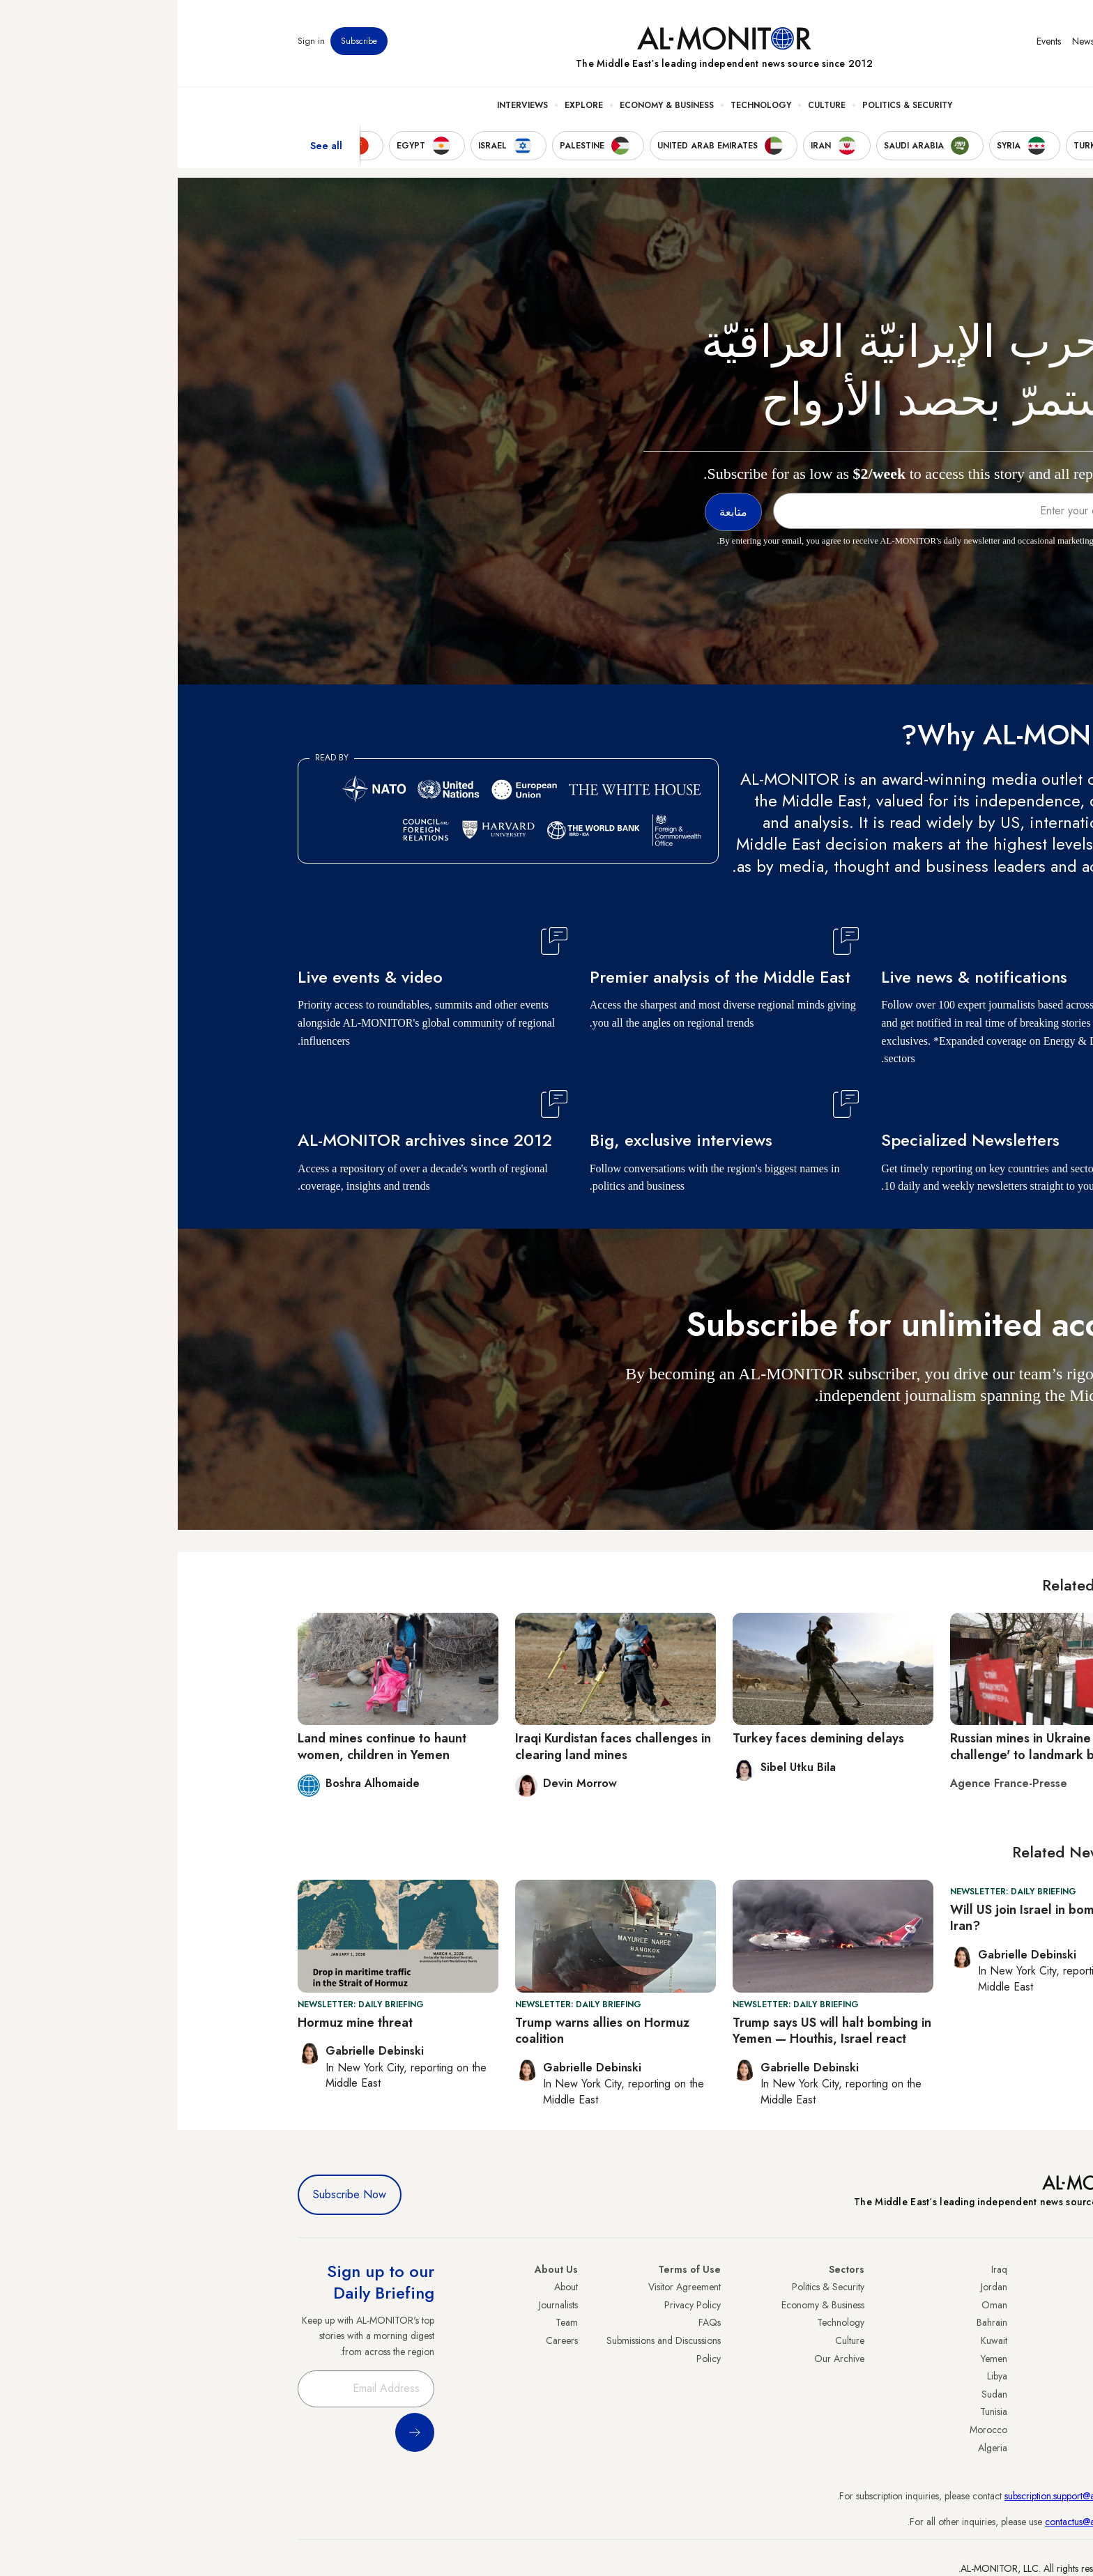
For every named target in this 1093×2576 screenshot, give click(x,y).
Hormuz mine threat (177, 2023)
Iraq (821, 2269)
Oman (817, 2305)
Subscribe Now (171, 2194)
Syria (963, 2448)
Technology (583, 105)
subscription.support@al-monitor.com (900, 2496)
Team (389, 2322)
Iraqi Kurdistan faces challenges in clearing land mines (435, 1746)
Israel (962, 2359)
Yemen (816, 2359)
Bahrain (814, 2322)
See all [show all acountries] (148, 146)
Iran (965, 2322)
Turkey (960, 2287)
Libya (819, 2376)
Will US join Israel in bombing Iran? (857, 1918)
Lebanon (956, 2430)
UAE (964, 2340)
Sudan (817, 2394)
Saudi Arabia (947, 2305)
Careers (384, 2340)
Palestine (955, 2376)
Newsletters (917, 41)
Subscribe (181, 41)
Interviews (344, 105)
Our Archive (661, 2359)
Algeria (815, 2448)
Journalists (380, 2305)
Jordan (816, 2287)
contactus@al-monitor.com (920, 2522)
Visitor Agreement (507, 2287)
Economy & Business (489, 105)
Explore (406, 105)
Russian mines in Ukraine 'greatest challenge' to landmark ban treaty (870, 1746)
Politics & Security (729, 105)
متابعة (945, 1436)
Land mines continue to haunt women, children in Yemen (204, 1746)
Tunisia (816, 2411)
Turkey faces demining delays (640, 1738)
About (388, 2287)
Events (871, 41)
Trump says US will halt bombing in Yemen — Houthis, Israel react (654, 2031)
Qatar (961, 2411)
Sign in (133, 41)
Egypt (962, 2394)
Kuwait (816, 2340)
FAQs (532, 2322)
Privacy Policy (515, 2305)
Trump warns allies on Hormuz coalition (424, 2031)
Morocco (811, 2430)
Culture (649, 105)
